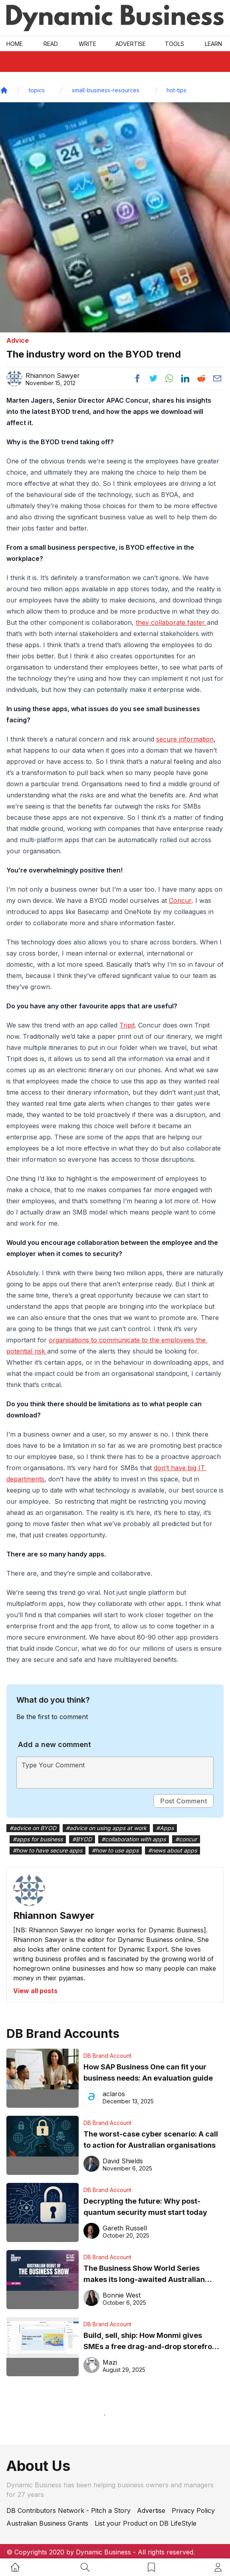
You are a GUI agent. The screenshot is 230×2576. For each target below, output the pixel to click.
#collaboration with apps (133, 1839)
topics (37, 90)
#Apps (165, 1828)
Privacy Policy (193, 2510)
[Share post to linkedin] (185, 378)
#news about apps (172, 1850)
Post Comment (183, 1801)
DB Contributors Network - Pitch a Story (68, 2510)
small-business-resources (105, 90)
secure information (185, 739)
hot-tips (176, 90)
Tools (174, 43)
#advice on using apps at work (106, 1828)
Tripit (127, 1025)
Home (14, 43)
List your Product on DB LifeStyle (145, 2523)
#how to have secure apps (47, 1850)
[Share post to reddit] (201, 378)
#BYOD (82, 1839)
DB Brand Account (107, 2055)
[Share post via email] (217, 378)
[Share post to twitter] (153, 378)
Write (87, 43)
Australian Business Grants (47, 2523)
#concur (186, 1839)
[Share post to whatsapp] (169, 378)
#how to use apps (115, 1850)
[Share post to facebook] (137, 378)
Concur (180, 900)
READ (51, 43)
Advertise (130, 43)
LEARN (213, 43)
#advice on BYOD (33, 1828)
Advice (17, 340)
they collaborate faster (171, 622)
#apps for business (38, 1839)
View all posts (35, 1991)
